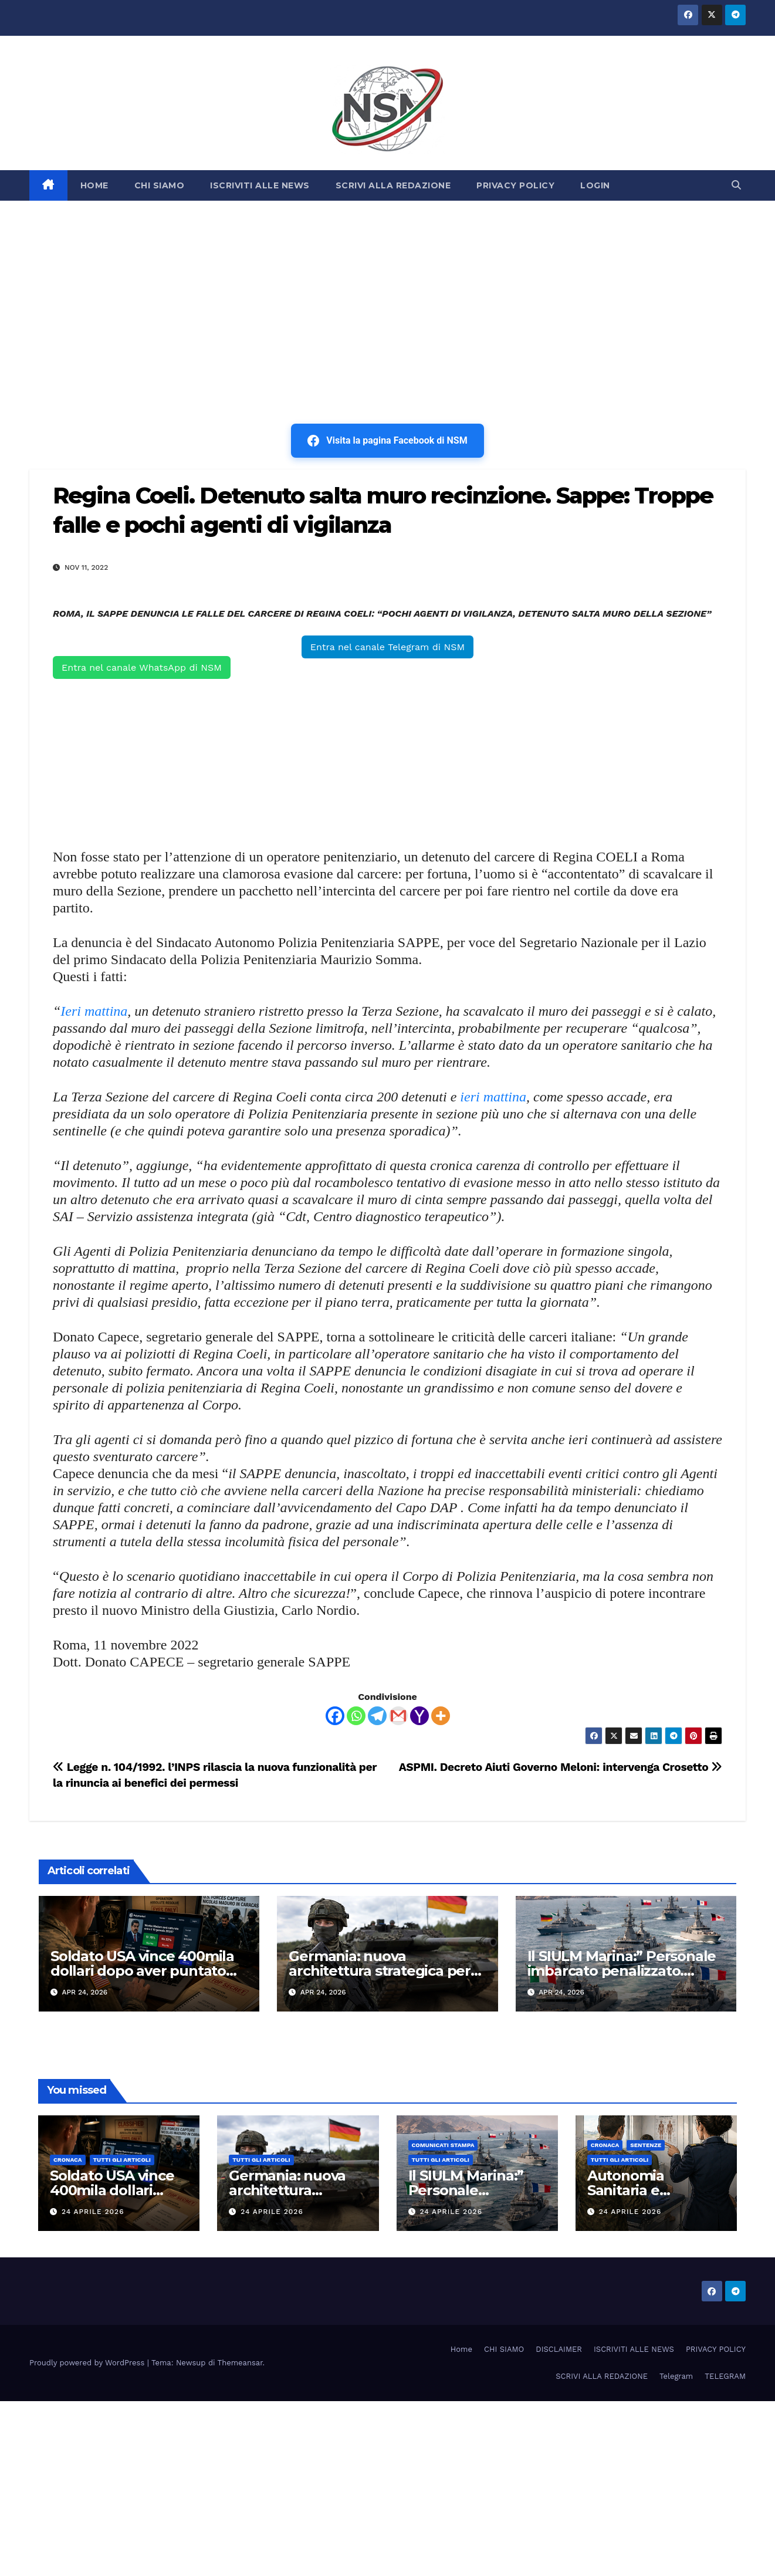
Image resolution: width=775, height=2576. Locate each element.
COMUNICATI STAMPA (443, 2145)
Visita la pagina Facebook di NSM (387, 441)
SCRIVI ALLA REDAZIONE (393, 185)
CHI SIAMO (159, 185)
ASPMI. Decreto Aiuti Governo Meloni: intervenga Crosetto (560, 1767)
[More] (440, 1715)
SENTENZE (645, 2145)
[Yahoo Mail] (419, 1715)
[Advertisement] (388, 289)
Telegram (676, 2376)
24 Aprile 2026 (93, 2211)
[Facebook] (335, 1715)
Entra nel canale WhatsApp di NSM (142, 667)
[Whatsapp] (356, 1715)
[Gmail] (398, 1715)
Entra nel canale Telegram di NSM (387, 647)
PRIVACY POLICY (515, 185)
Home (461, 2349)
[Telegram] (377, 1715)
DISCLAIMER (559, 2349)
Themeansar (240, 2362)
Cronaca (67, 2159)
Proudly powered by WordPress (88, 2362)
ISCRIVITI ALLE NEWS (260, 185)
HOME (94, 185)
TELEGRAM (725, 2376)
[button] (736, 185)
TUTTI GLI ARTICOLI (122, 2159)
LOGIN (595, 185)
